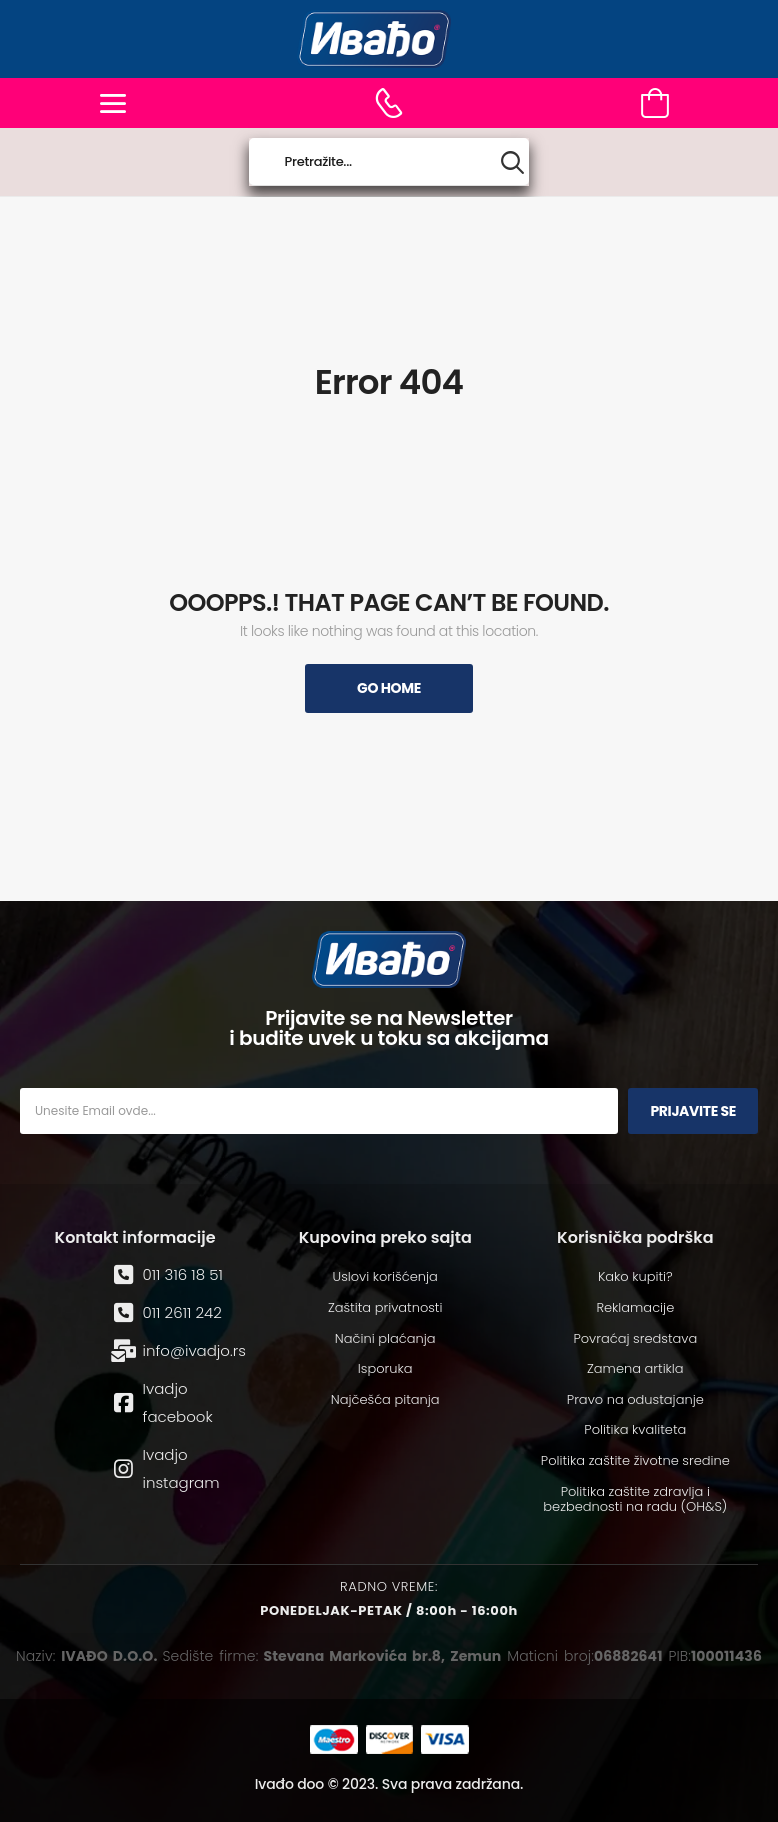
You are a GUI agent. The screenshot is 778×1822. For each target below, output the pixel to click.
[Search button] (512, 162)
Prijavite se (693, 1111)
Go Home (389, 688)
